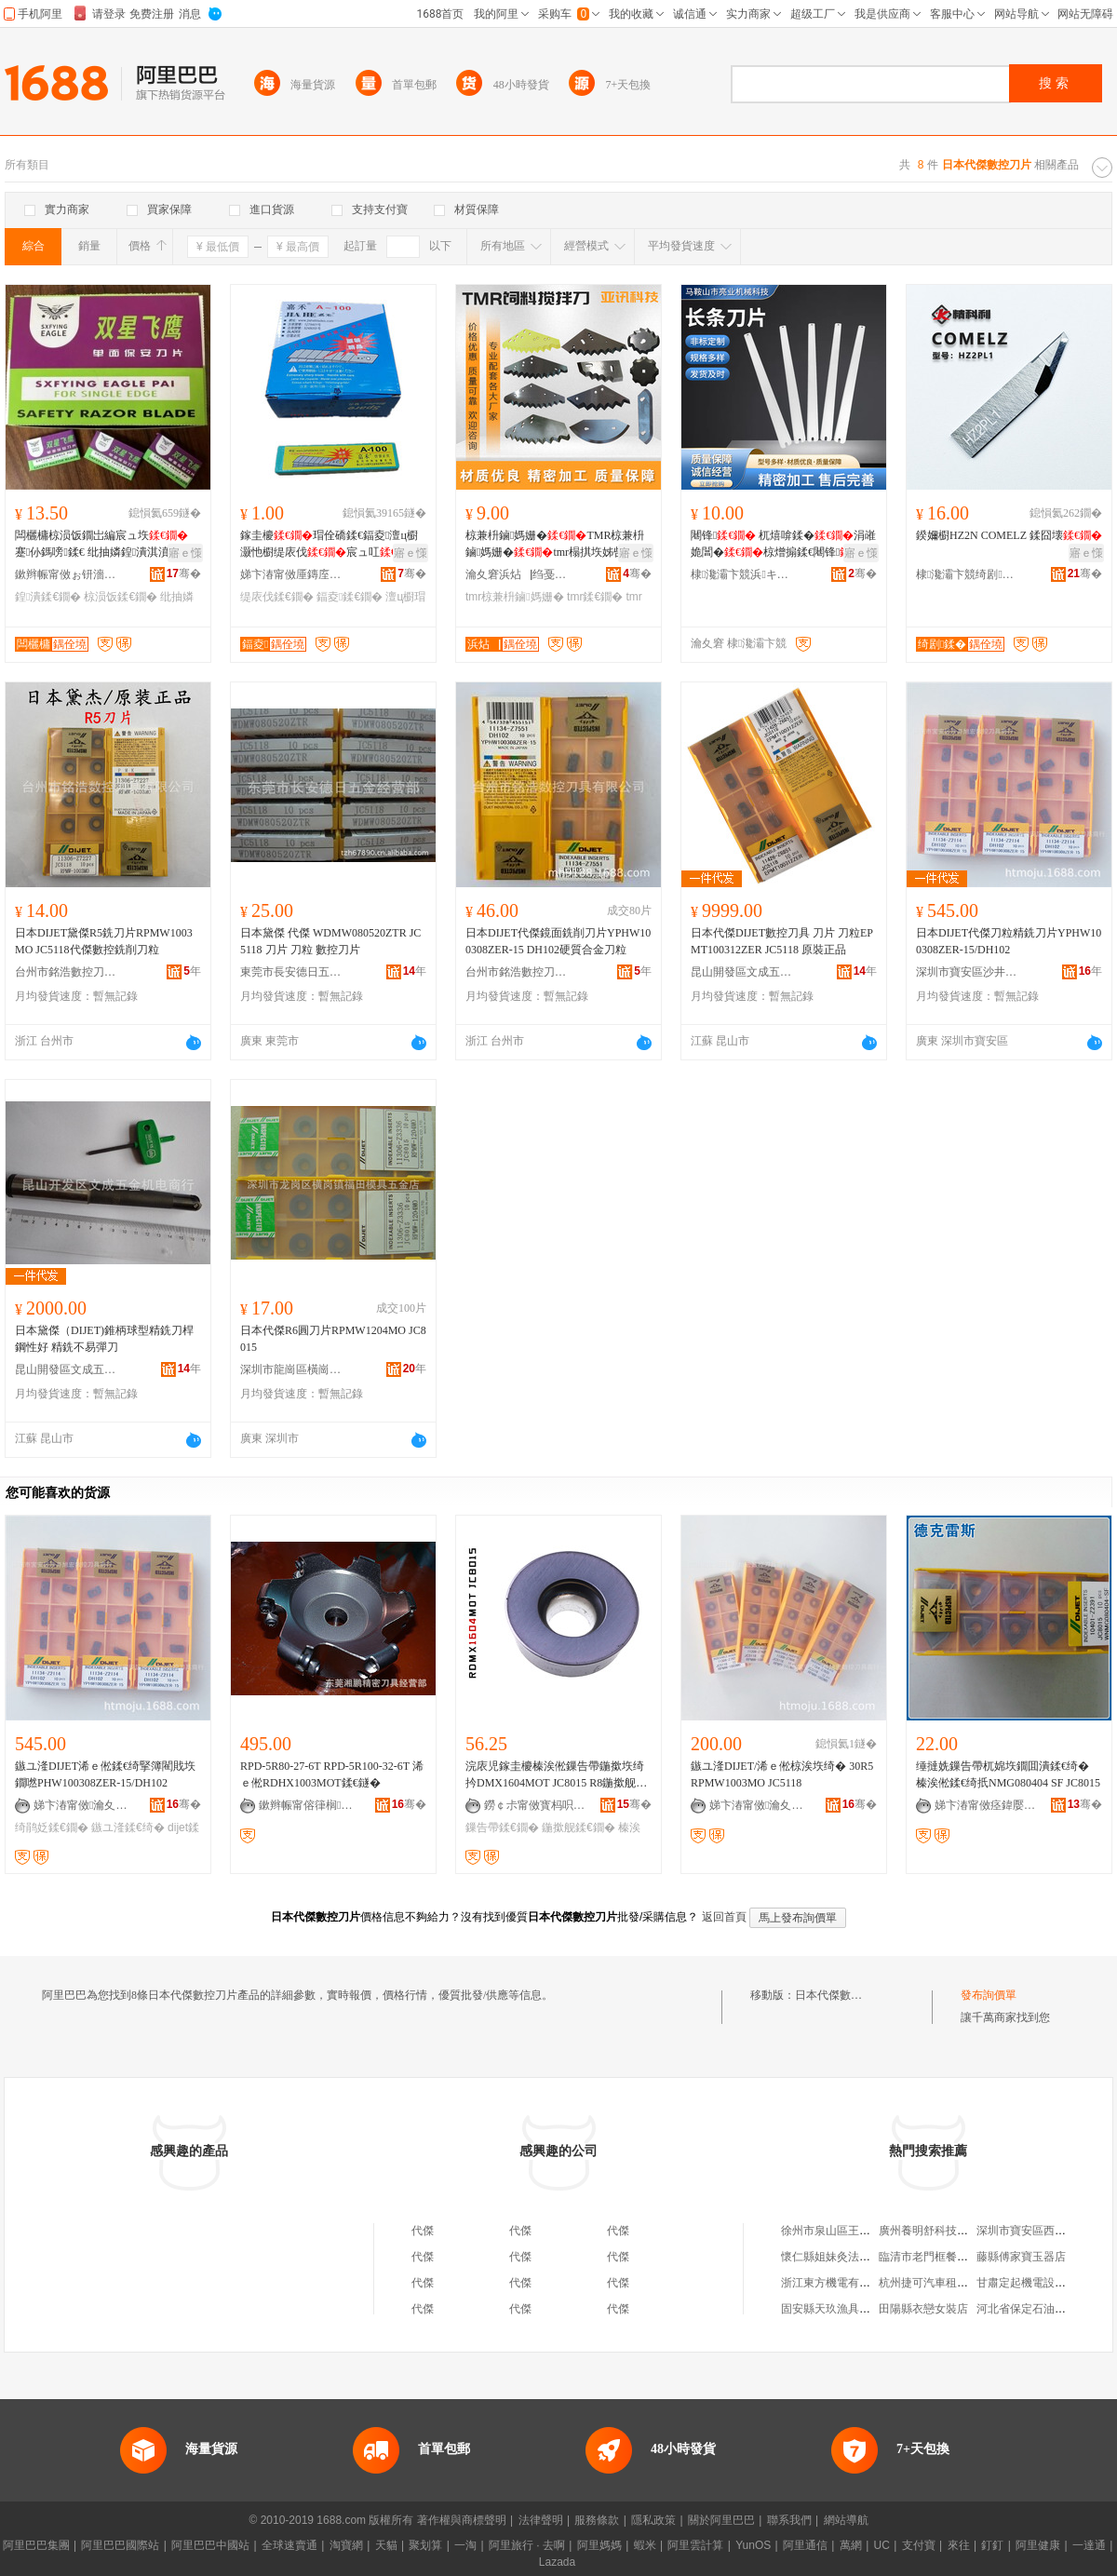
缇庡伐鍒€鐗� (277, 596)
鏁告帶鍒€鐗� (502, 1827)
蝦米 (645, 2545)
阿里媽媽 (599, 2545)
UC (882, 2545)
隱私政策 (653, 2520)
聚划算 (425, 2545)
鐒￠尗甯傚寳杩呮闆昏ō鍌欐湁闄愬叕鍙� (535, 1805)
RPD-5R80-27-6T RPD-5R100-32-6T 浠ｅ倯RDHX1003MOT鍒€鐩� (332, 1774)
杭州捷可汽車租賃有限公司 (946, 2282)
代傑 (422, 2230)
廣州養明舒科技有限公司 (940, 2230)
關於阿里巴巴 (721, 2520)
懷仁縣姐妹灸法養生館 (837, 2256)
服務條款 (596, 2520)
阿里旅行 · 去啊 (527, 2545)
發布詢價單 (988, 1995)
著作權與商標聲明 (461, 2520)
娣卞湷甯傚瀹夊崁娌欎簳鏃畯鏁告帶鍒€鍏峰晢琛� (85, 1805)
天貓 (386, 2545)
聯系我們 (789, 2520)
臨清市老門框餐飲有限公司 (946, 2256)
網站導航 (846, 2520)
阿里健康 (1038, 2545)
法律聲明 (540, 2520)
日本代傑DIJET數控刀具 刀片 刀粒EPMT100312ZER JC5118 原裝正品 (782, 941)
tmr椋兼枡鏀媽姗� (514, 596)
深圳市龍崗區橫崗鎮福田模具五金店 (291, 1369)
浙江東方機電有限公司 (837, 2282)
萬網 (851, 2545)
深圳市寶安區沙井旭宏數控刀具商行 (967, 971)
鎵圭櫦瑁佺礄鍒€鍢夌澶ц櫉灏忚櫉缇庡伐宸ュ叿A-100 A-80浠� (329, 544)
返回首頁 (724, 1916)
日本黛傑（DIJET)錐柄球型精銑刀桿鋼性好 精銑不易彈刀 (104, 1339)
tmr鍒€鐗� (595, 596)
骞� (184, 573)
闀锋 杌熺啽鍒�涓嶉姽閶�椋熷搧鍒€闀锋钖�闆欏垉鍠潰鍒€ (783, 544)
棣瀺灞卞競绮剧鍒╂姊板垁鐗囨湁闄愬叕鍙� (967, 574)
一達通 (1089, 2545)
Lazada (557, 2562)
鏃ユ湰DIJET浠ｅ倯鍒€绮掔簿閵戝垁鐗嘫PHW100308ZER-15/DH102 (105, 1774)
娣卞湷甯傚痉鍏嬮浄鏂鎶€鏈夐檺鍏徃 (986, 1805)
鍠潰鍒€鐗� (48, 596)
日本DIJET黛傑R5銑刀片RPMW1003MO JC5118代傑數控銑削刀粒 (104, 941)
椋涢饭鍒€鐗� (120, 596)
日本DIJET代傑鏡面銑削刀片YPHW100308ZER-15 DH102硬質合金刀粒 (558, 941)
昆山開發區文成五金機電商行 (742, 971)
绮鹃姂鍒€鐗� (51, 1827)
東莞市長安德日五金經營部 (291, 971)
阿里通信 (805, 2545)
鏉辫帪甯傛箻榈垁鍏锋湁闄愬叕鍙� (310, 1805)
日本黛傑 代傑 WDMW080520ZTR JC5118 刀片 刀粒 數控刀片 (330, 941)
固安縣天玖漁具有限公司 (842, 2308)
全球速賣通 (289, 2545)
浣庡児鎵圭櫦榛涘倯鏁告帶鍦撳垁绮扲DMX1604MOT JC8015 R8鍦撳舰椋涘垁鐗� (556, 1775)
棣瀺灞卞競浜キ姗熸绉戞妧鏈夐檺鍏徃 (742, 574)
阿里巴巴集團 (36, 2545)
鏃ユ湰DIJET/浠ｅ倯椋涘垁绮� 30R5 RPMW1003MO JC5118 (782, 1774)
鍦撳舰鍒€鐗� (578, 1827)
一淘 (465, 2545)
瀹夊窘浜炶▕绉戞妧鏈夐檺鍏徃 (516, 574)
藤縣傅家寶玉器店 (1021, 2256)
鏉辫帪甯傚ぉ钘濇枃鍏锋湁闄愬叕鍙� (66, 574)
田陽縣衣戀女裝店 (923, 2308)
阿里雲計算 (695, 2545)
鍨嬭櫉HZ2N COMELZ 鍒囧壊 (1009, 535)
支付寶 (918, 2545)
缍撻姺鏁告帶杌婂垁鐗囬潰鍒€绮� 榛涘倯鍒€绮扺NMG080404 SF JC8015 (1008, 1774)
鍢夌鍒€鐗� (349, 596)
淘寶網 (346, 2545)
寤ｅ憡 (185, 553)
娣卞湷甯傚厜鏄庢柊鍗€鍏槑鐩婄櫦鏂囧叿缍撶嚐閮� (291, 574)
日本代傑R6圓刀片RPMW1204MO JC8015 (333, 1339)
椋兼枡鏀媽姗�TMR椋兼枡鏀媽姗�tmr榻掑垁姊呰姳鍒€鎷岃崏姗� (556, 544)
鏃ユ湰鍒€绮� (128, 1827)
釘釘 (992, 2545)
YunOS (753, 2545)
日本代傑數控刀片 (839, 1995)
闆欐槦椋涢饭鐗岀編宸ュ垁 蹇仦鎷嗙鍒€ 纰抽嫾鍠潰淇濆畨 (103, 544)
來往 (959, 2545)
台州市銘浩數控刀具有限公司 (66, 971)
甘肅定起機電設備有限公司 (1043, 2282)
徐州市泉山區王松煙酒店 (842, 2230)
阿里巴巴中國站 (210, 2545)
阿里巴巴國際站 (120, 2545)
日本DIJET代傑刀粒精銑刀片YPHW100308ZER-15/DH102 (1008, 941)
